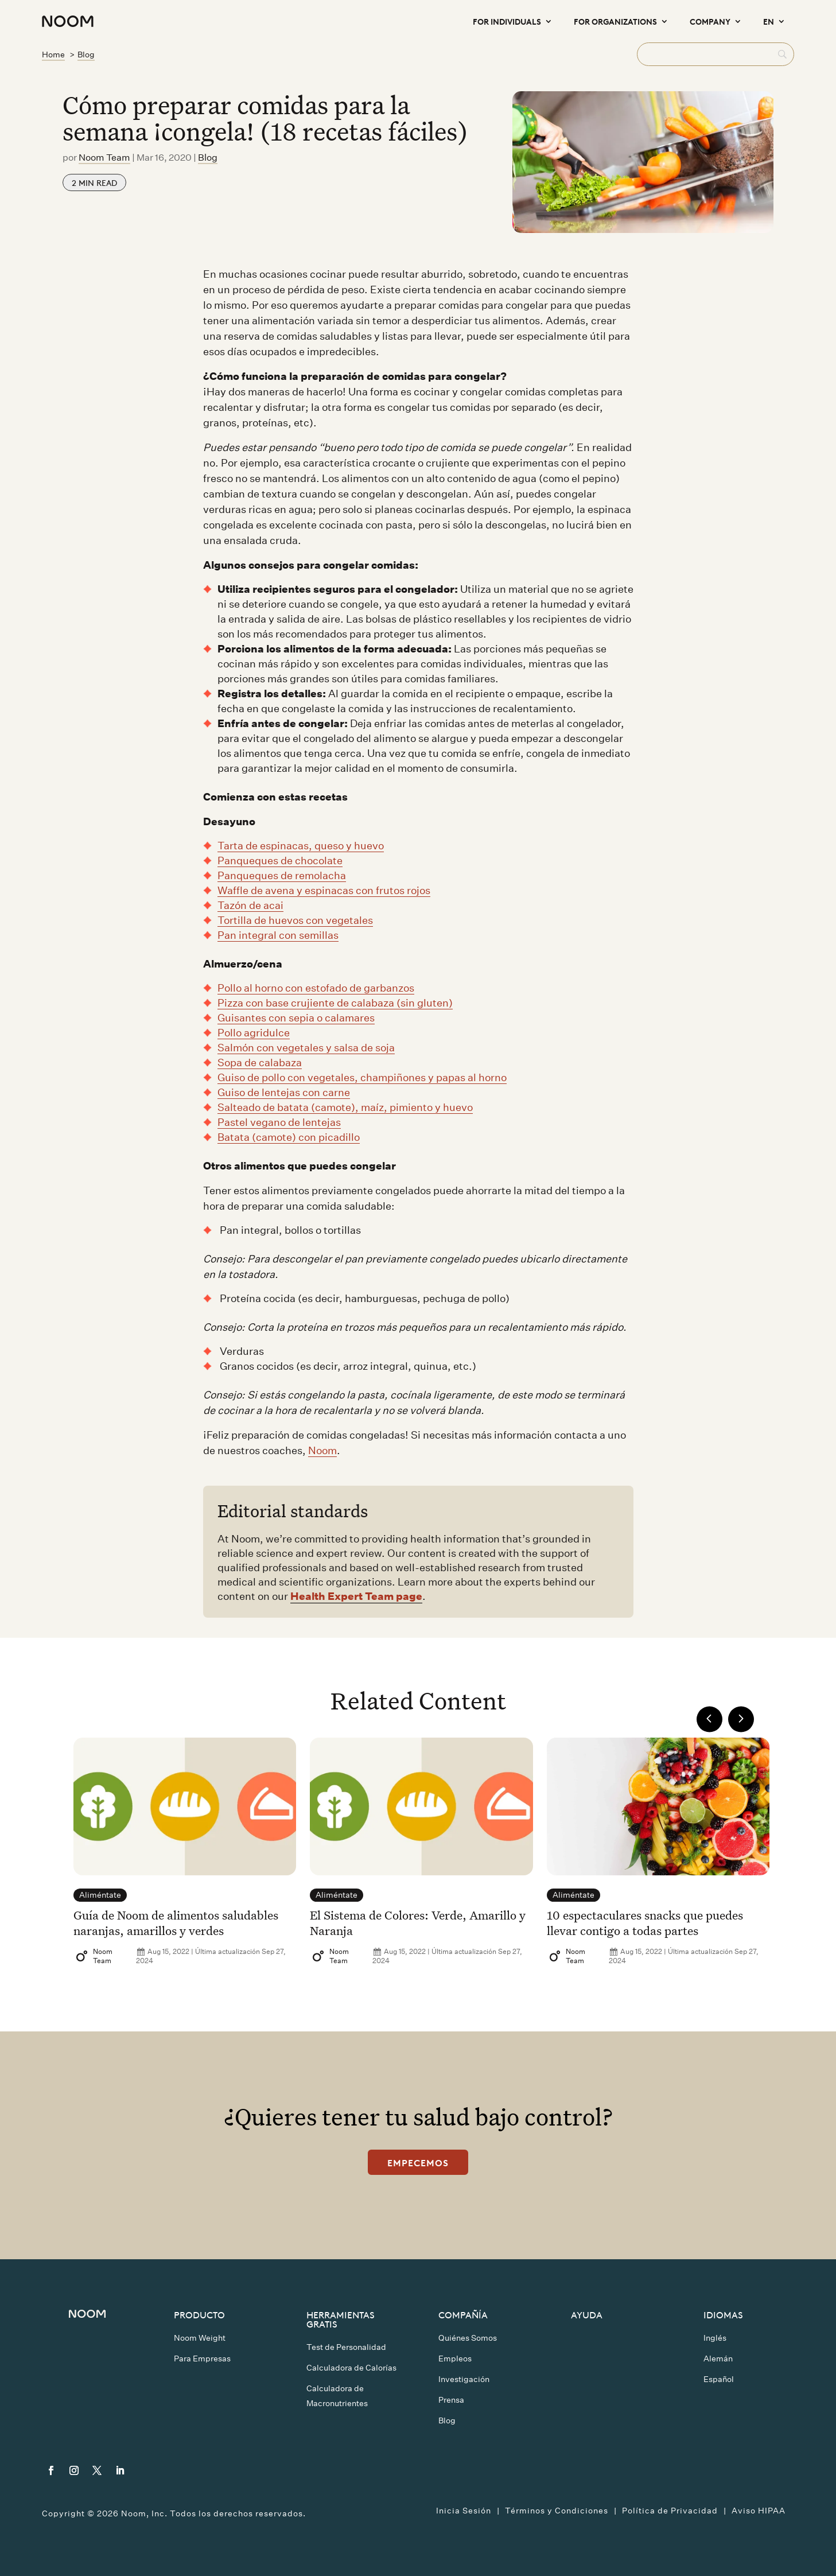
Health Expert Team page (356, 1596)
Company (710, 21)
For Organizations (615, 21)
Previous (709, 1719)
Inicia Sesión (463, 2510)
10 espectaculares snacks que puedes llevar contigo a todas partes (645, 1922)
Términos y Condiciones (556, 2510)
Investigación (463, 2379)
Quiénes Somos (467, 2338)
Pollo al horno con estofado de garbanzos (315, 988)
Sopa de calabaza (259, 1062)
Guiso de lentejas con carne (283, 1092)
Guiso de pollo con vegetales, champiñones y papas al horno (362, 1077)
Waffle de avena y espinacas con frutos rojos (323, 890)
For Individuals (507, 21)
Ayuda (586, 2314)
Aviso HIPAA (759, 2510)
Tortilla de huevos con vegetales (295, 920)
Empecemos (418, 2162)
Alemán (718, 2358)
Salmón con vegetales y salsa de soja (306, 1048)
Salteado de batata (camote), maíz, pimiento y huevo (345, 1107)
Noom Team (104, 157)
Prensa (451, 2400)
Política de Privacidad (670, 2510)
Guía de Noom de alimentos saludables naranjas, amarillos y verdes (175, 1922)
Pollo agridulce (253, 1033)
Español (718, 2379)
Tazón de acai (250, 905)
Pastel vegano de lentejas (279, 1122)
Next (741, 1719)
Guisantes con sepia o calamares (296, 1018)
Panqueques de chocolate (280, 860)
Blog (207, 157)
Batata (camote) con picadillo (288, 1137)
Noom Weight (199, 2338)
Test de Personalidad (346, 2347)
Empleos (455, 2358)
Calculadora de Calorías (351, 2368)
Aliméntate (100, 1895)
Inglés (714, 2338)
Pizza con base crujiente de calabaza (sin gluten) (335, 1003)
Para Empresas (202, 2358)
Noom (322, 1450)
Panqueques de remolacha (281, 875)
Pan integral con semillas (278, 935)
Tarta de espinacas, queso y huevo (300, 846)
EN (768, 21)
